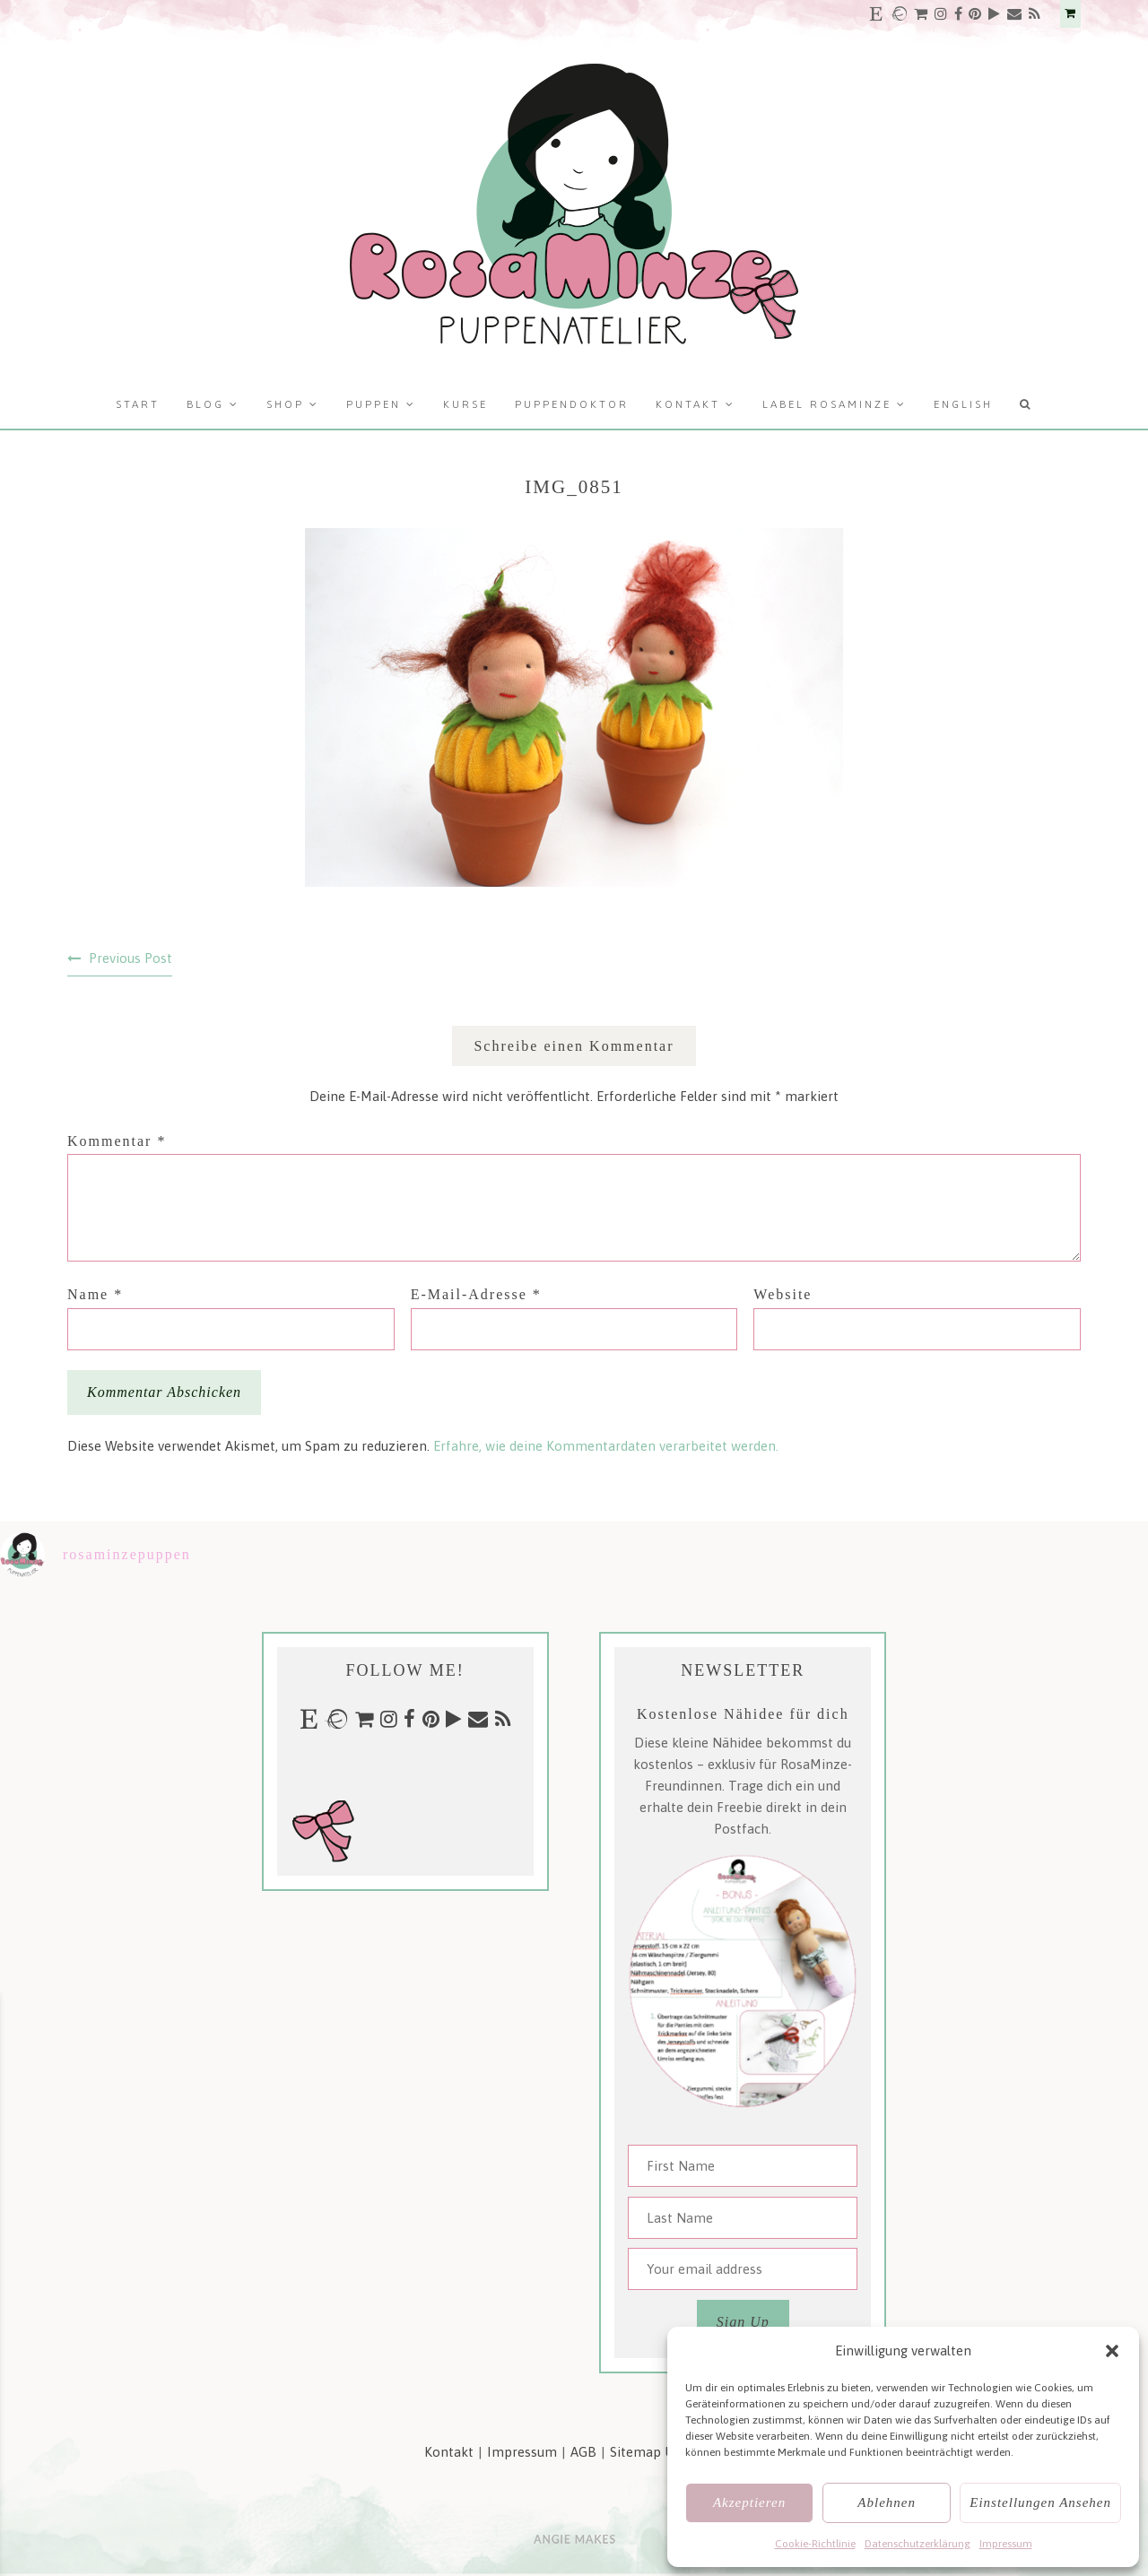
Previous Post (130, 958)
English (963, 404)
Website (782, 1294)
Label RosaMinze (826, 404)
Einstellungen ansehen (1040, 2502)
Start (138, 404)
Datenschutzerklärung (917, 2543)
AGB (583, 2451)
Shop (285, 404)
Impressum (1005, 2543)
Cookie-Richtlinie (815, 2543)
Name (95, 1294)
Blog (205, 404)
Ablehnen (886, 2502)
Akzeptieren (749, 2502)
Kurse (465, 404)
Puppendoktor (572, 404)
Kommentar (116, 1141)
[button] (1112, 2351)
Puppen (373, 404)
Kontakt (688, 404)
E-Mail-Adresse (476, 1294)
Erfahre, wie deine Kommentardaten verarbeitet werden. (605, 1445)
